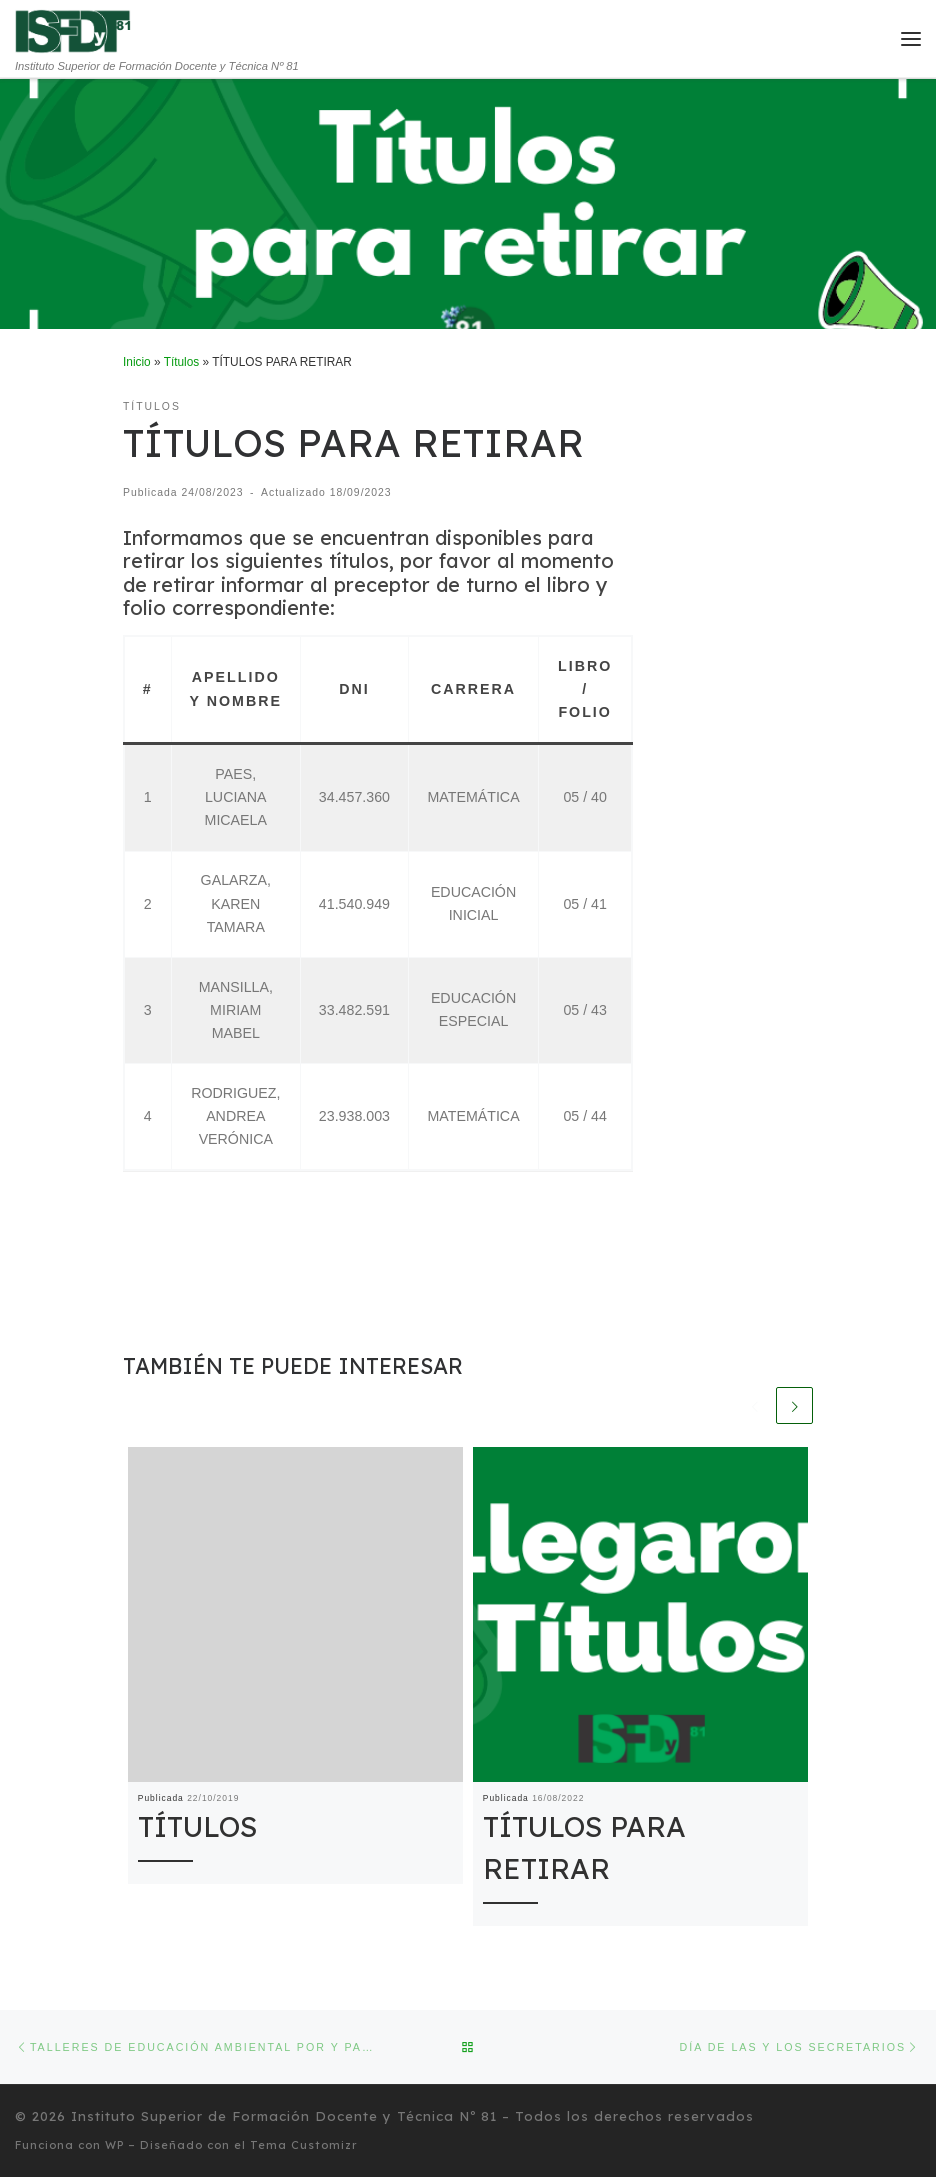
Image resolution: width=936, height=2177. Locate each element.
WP (114, 2144)
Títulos (182, 362)
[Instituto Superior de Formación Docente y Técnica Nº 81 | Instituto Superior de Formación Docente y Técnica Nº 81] (73, 29)
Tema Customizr (304, 2144)
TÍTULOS (197, 1827)
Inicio (137, 362)
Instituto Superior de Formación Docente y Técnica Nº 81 (284, 2116)
